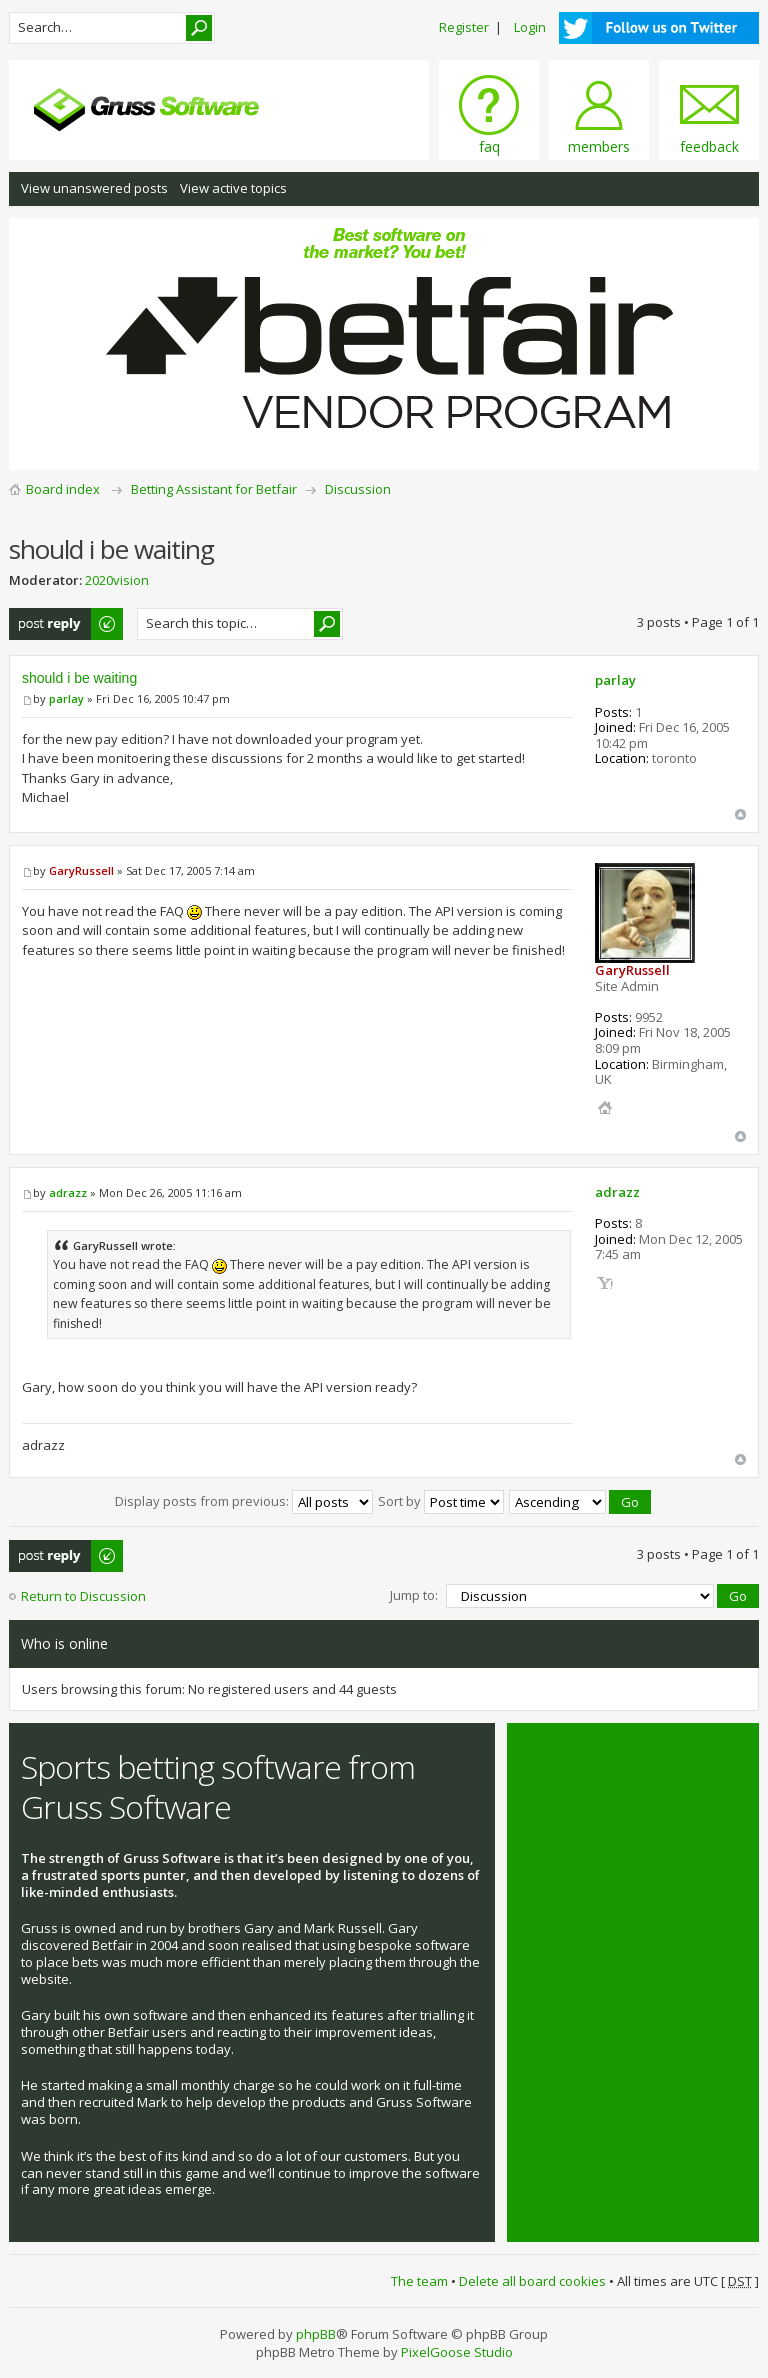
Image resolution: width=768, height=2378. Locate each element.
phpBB (316, 2334)
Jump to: (414, 1595)
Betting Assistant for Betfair (214, 489)
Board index (63, 489)
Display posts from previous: (244, 1501)
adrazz (68, 1192)
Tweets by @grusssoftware (602, 1756)
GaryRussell (81, 870)
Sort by (441, 1501)
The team (419, 2281)
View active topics (233, 188)
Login (530, 27)
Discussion (358, 489)
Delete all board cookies (532, 2281)
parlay (66, 698)
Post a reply (67, 624)
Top (740, 814)
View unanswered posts (94, 188)
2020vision (117, 580)
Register (464, 27)
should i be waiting (79, 678)
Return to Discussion (83, 1596)
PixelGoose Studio (457, 2352)
